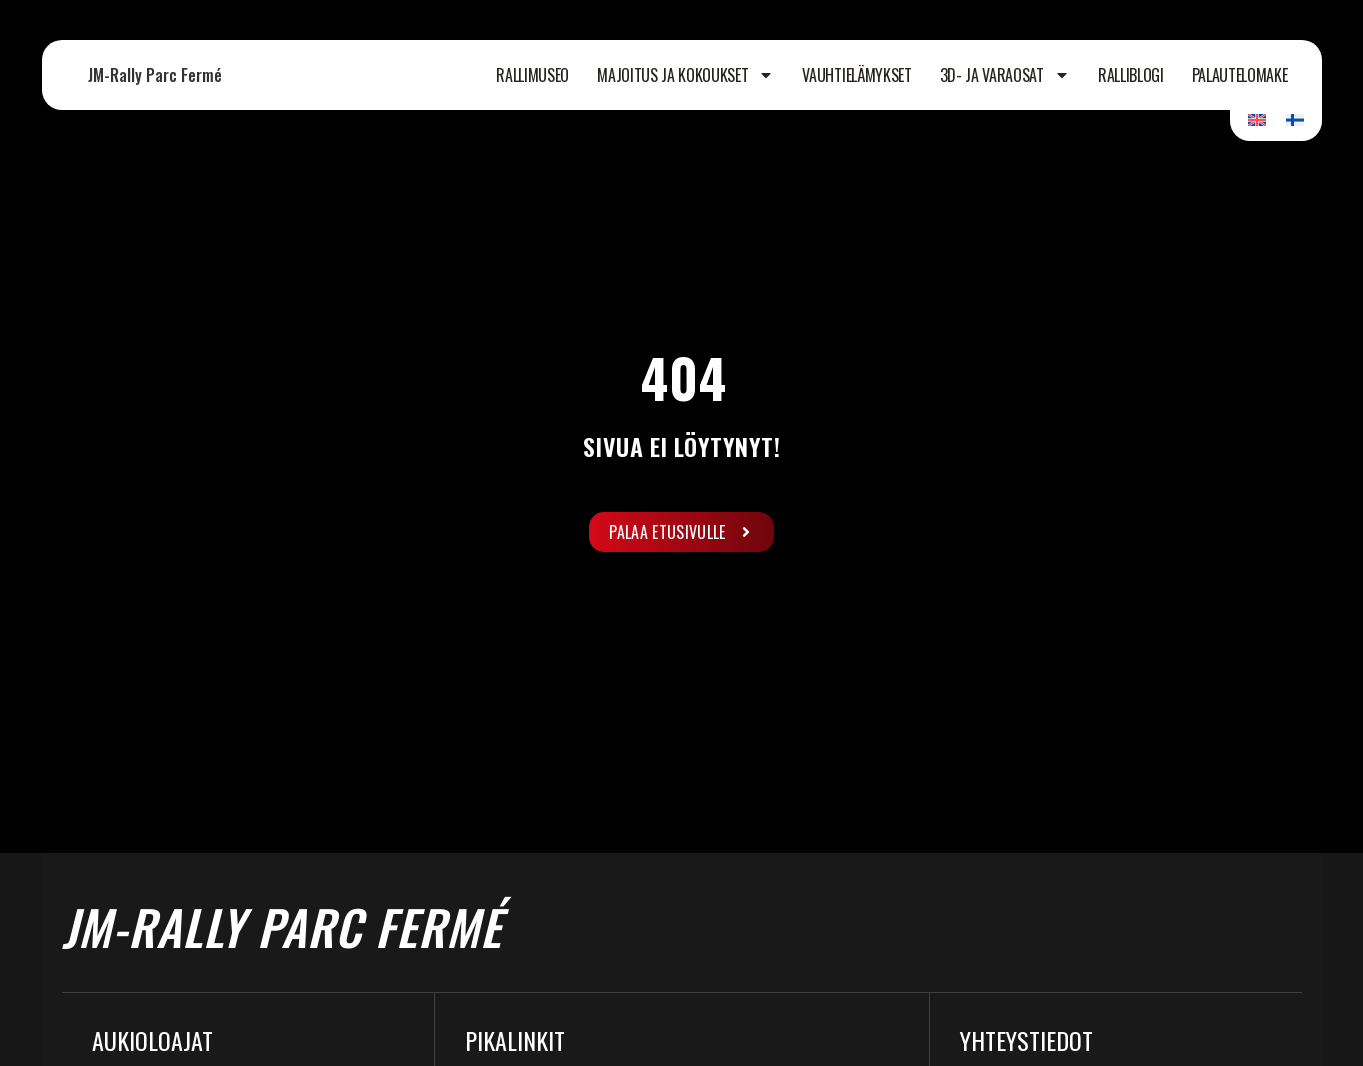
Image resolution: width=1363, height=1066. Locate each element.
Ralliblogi (1131, 75)
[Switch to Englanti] (1257, 119)
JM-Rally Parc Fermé (155, 75)
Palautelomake (1240, 75)
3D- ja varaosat (1005, 75)
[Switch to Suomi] (1295, 119)
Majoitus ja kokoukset (685, 75)
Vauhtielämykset (856, 75)
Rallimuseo (532, 75)
